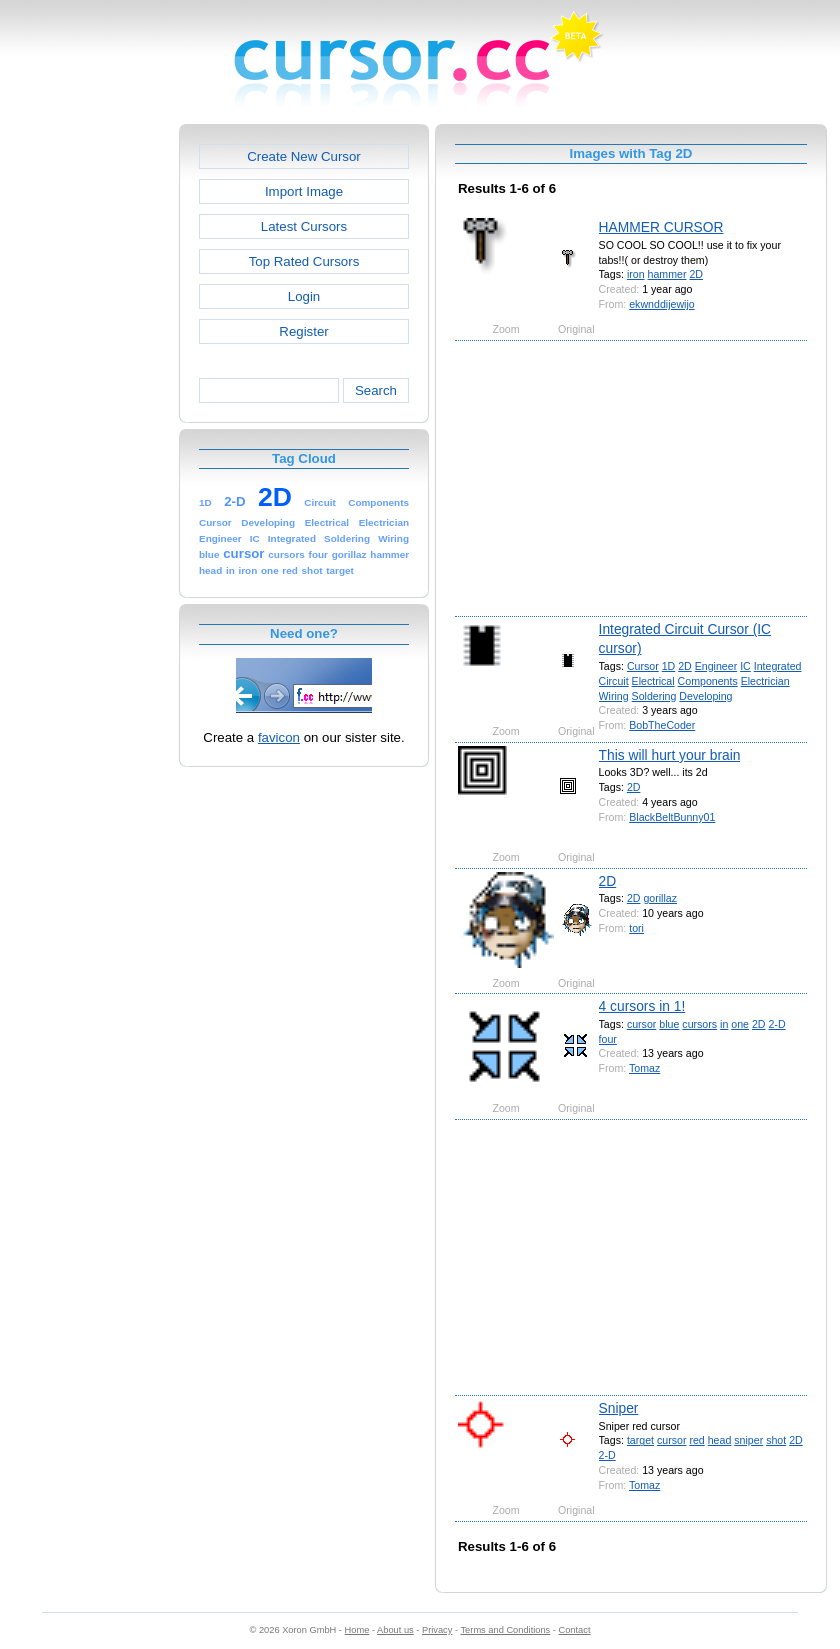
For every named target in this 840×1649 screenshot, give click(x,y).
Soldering (654, 696)
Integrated (778, 666)
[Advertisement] (93, 424)
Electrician (765, 681)
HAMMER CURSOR (661, 227)
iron (636, 274)
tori (636, 928)
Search (376, 390)
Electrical (653, 681)
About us (395, 1630)
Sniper (619, 1408)
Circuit (614, 681)
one (740, 1024)
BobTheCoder (662, 725)
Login (304, 296)
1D (669, 666)
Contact (575, 1630)
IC (745, 666)
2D (696, 274)
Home (357, 1630)
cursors (699, 1024)
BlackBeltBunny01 (672, 817)
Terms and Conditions (505, 1630)
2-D (776, 1024)
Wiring (614, 696)
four (608, 1039)
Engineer (716, 666)
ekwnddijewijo (661, 304)
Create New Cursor (304, 156)
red (696, 1440)
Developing (705, 696)
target (640, 1440)
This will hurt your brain (670, 755)
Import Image (304, 191)
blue (669, 1024)
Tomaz (644, 1068)
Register (303, 331)
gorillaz (660, 898)
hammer (667, 274)
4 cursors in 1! (642, 1006)
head (720, 1440)
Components (708, 681)
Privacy (437, 1630)
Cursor (643, 666)
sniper (748, 1440)
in (724, 1024)
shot (776, 1440)
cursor (641, 1024)
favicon (279, 737)
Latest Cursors (304, 226)
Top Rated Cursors (304, 261)
